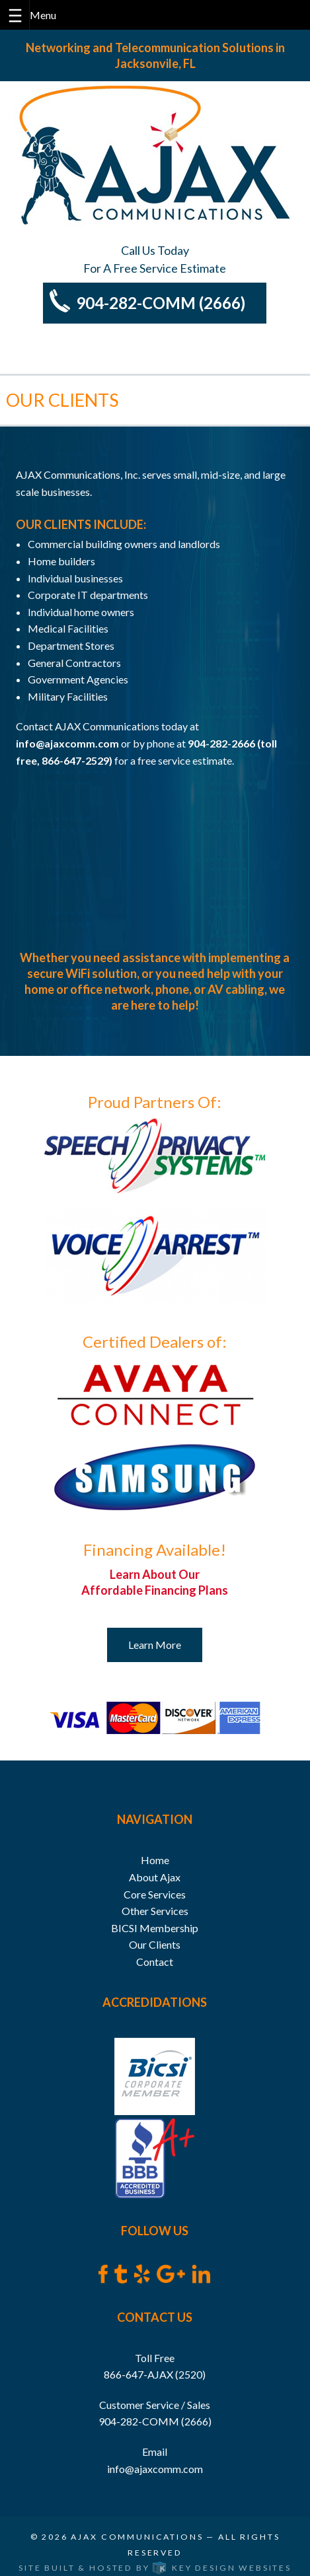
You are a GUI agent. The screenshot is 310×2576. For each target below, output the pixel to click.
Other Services (155, 1910)
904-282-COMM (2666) (160, 302)
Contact (154, 1961)
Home (155, 1860)
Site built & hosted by (155, 2568)
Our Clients (154, 1944)
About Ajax (154, 1877)
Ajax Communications (137, 2537)
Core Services (155, 1894)
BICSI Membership (154, 1928)
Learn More (154, 1644)
